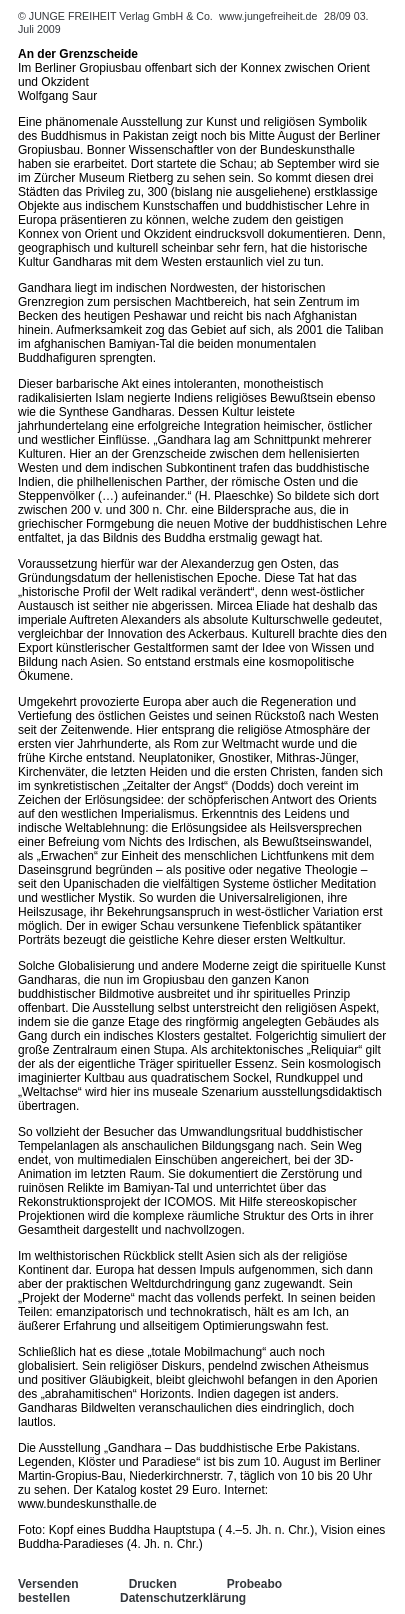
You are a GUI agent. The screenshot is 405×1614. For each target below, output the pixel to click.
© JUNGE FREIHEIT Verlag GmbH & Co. (117, 16)
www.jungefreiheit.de (268, 16)
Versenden (48, 1584)
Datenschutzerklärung (183, 1598)
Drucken (153, 1584)
